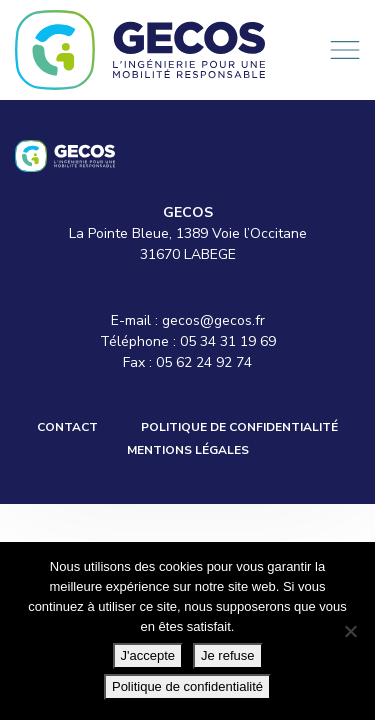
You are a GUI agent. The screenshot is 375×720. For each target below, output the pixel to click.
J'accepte (148, 655)
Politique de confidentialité (239, 427)
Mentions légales (188, 450)
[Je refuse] (350, 631)
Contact (67, 427)
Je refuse (227, 655)
